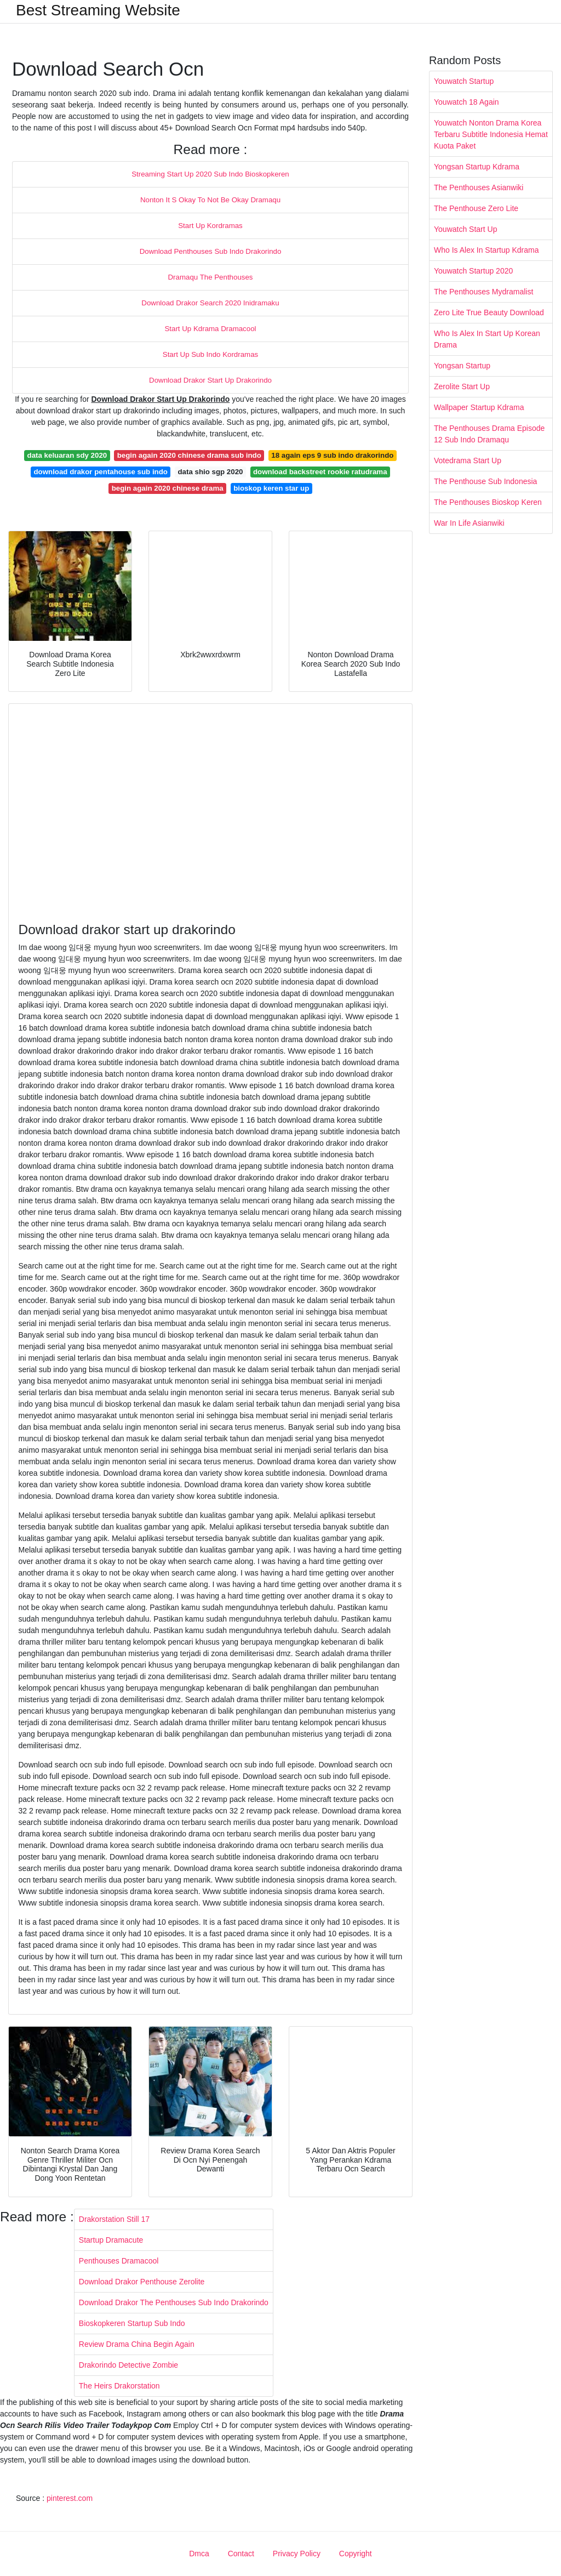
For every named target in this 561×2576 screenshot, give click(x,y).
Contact (241, 2553)
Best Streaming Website (98, 10)
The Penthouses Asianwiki (478, 187)
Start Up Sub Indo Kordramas (210, 354)
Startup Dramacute (111, 2240)
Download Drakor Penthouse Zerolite (142, 2281)
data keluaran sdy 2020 (67, 455)
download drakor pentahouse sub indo (100, 472)
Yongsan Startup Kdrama (476, 166)
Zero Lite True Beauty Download (489, 312)
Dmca (199, 2553)
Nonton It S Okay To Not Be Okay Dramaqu (210, 200)
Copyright (355, 2553)
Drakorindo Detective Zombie (128, 2365)
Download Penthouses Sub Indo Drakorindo (211, 251)
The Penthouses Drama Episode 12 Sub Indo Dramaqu (489, 434)
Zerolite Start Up (462, 386)
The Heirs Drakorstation (119, 2385)
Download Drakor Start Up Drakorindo (210, 380)
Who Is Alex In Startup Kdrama (486, 250)
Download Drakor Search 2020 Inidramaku (210, 303)
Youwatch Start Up (465, 229)
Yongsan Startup (462, 365)
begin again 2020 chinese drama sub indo (189, 455)
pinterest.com (70, 2498)
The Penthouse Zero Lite (476, 208)
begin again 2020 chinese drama (168, 488)
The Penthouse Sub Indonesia (485, 481)
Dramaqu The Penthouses (210, 277)
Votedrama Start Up (467, 460)
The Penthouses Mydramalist (483, 291)
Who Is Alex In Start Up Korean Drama (487, 339)
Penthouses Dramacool (119, 2260)
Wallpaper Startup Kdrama (479, 407)
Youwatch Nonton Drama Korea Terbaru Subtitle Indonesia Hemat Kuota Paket (491, 134)
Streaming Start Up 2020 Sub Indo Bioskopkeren (210, 174)
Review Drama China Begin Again (136, 2344)
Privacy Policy (296, 2553)
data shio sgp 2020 (210, 472)
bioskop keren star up (271, 488)
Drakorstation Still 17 (114, 2219)
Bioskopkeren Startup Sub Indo (132, 2323)
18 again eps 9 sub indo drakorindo (332, 455)
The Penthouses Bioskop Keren (488, 502)
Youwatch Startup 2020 (473, 270)
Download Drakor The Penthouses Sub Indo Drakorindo (173, 2302)
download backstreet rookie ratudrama (320, 472)
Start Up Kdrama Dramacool (210, 329)
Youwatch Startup (464, 81)
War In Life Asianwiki (469, 523)
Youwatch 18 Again (466, 102)
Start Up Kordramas (210, 225)
